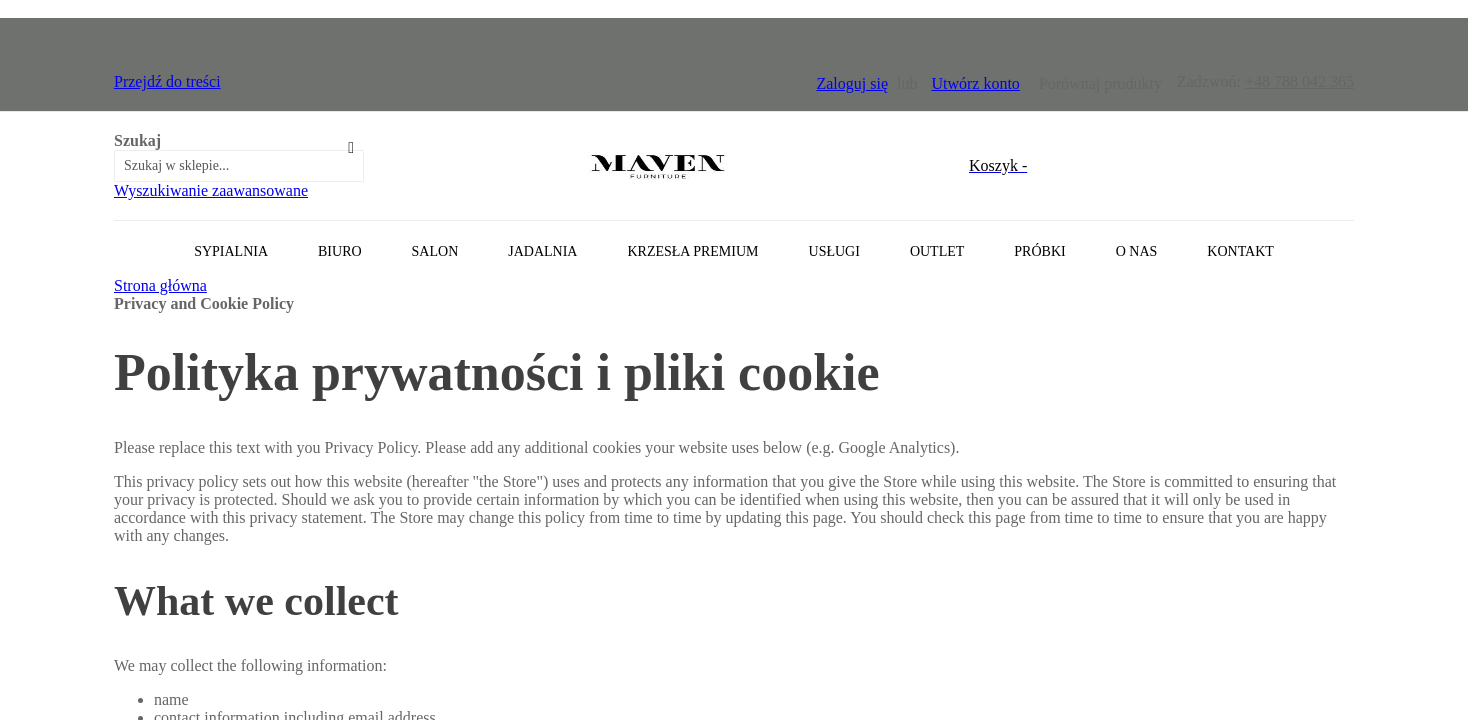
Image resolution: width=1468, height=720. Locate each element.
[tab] (734, 248)
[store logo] (658, 165)
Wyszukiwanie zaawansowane (211, 190)
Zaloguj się (852, 83)
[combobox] (239, 166)
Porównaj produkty (1100, 83)
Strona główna (160, 285)
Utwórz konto (975, 83)
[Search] (351, 148)
